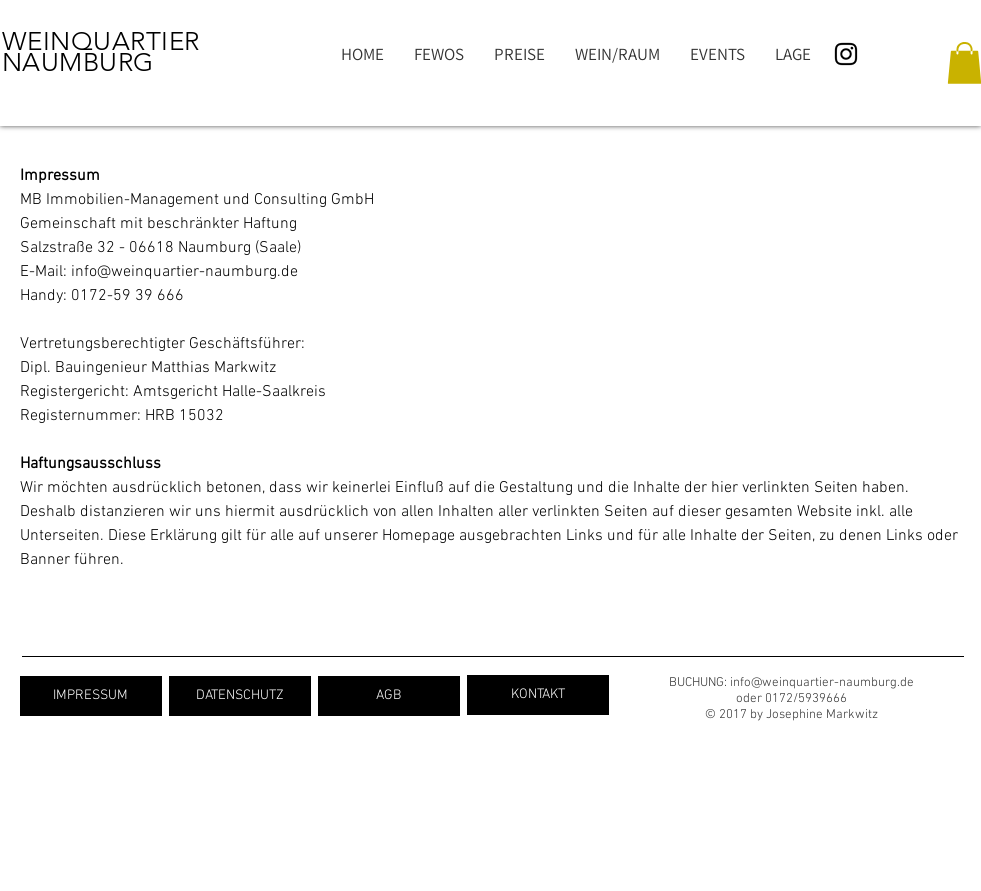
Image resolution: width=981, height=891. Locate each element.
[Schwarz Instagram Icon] (846, 54)
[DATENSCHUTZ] (240, 696)
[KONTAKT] (538, 695)
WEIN (36, 41)
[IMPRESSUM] (91, 696)
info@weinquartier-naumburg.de (184, 272)
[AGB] (389, 696)
